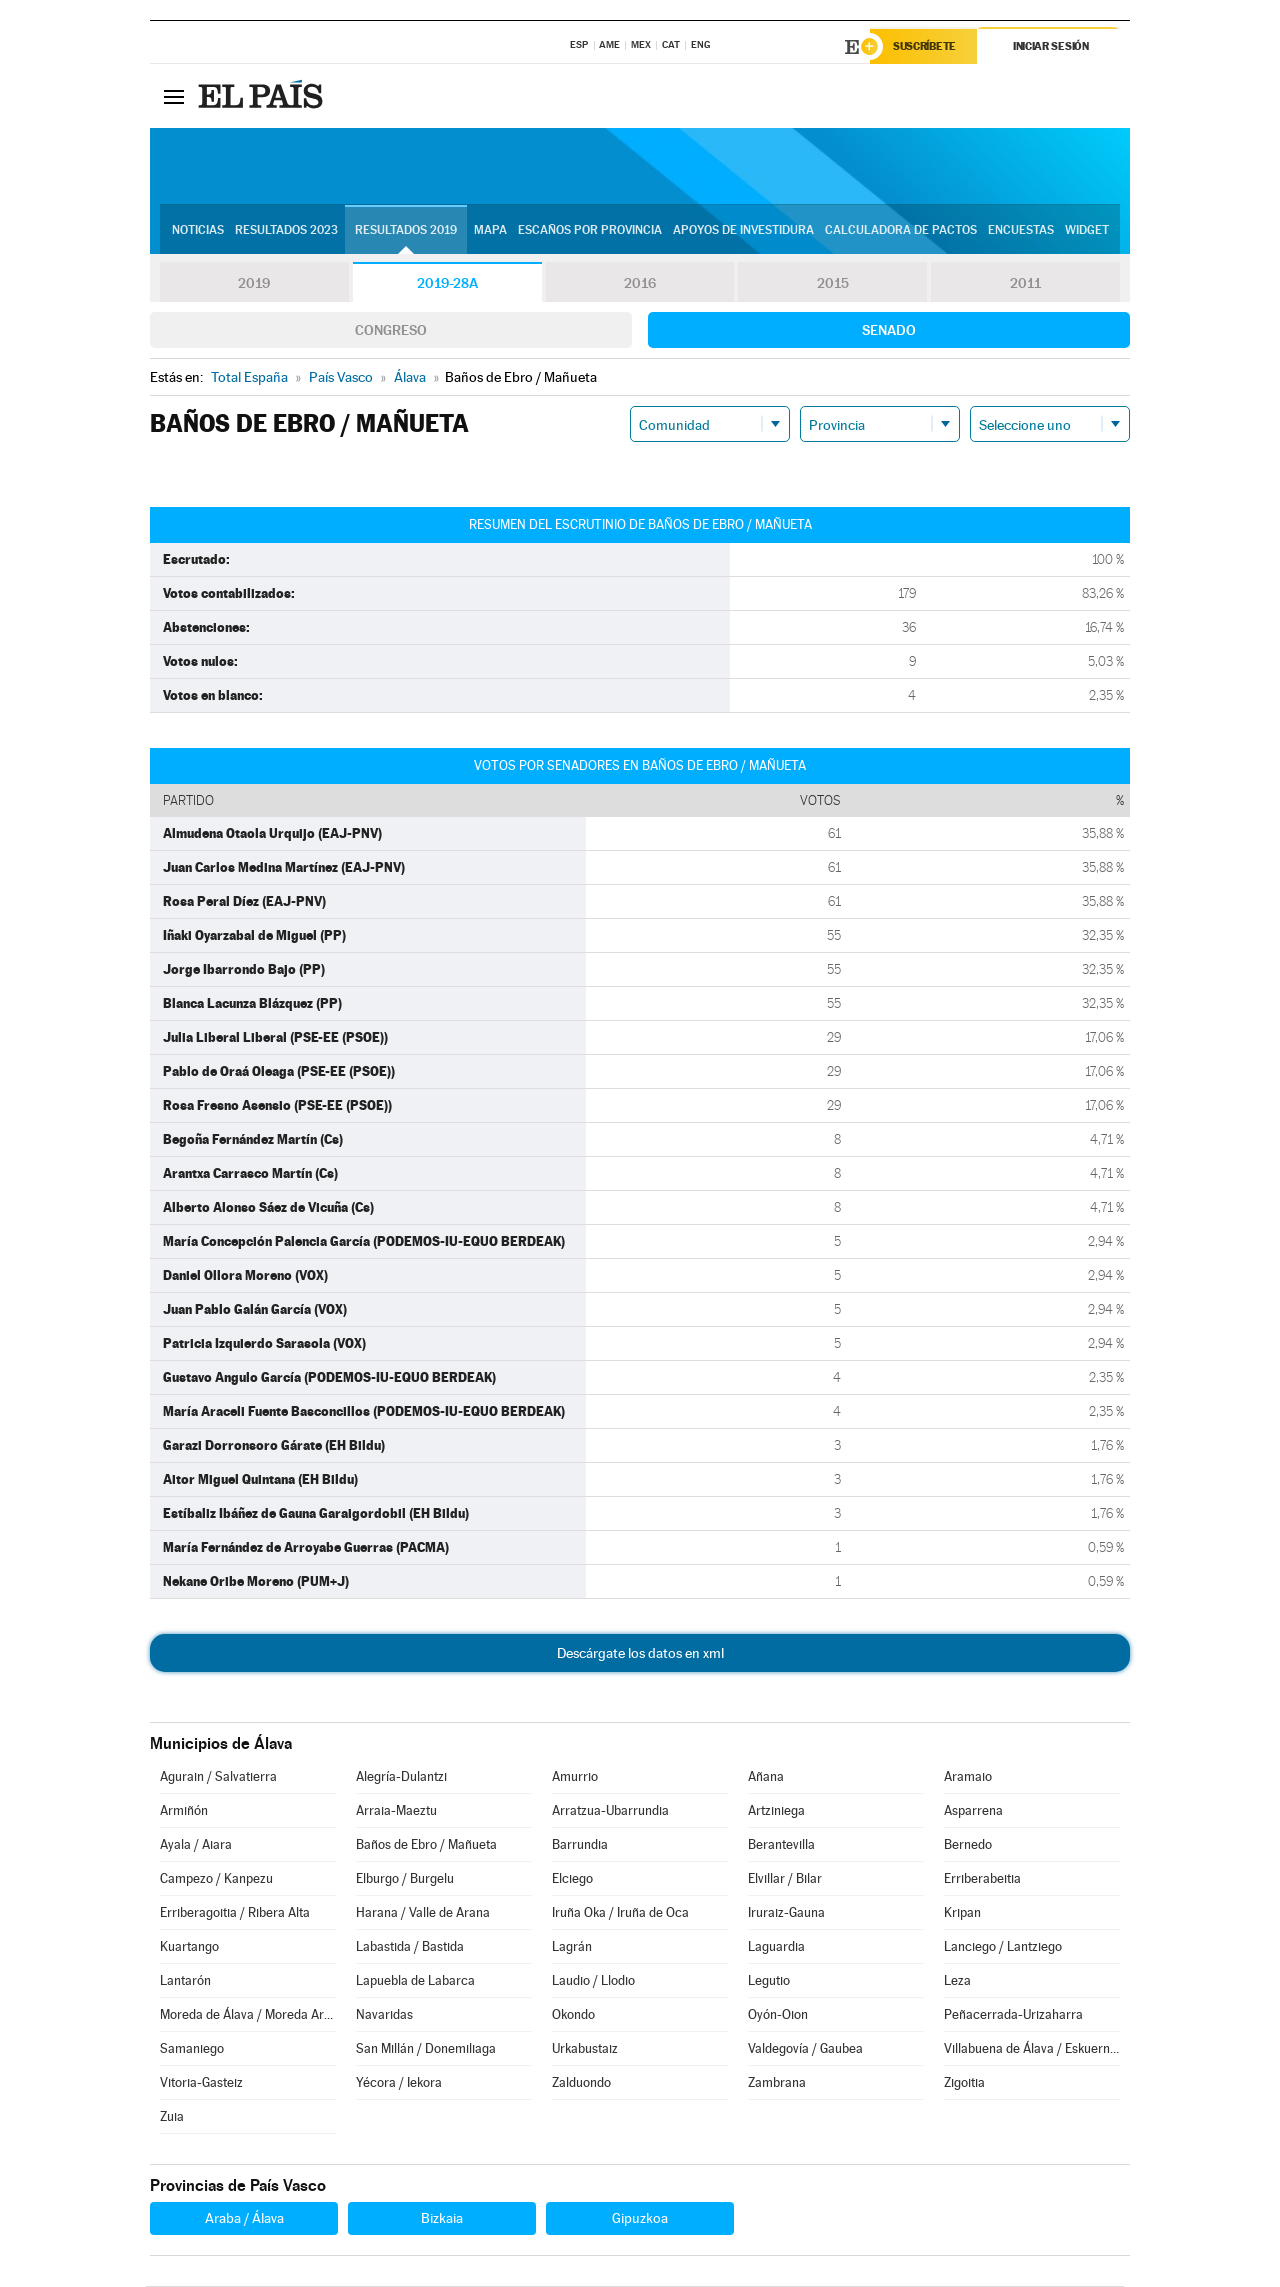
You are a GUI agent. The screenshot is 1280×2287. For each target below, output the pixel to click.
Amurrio (575, 1777)
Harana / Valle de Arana (423, 1913)
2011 (1025, 284)
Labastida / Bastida (410, 1947)
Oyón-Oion (778, 2015)
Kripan (962, 1913)
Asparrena (973, 1811)
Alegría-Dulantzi (401, 1777)
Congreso (391, 331)
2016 (640, 284)
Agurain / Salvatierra (218, 1777)
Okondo (573, 2015)
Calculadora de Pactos (901, 231)
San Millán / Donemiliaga (426, 2049)
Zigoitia (964, 2083)
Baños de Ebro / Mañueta (426, 1845)
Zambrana (777, 2083)
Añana (766, 1777)
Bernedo (968, 1845)
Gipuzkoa (640, 2219)
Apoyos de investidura (743, 231)
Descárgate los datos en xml (640, 1654)
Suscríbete (926, 47)
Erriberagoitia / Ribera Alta (235, 1913)
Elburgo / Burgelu (405, 1879)
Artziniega (776, 1811)
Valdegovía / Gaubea (805, 2049)
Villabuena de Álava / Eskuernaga (1032, 2049)
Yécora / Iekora (399, 2083)
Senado (889, 331)
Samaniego (192, 2049)
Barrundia (580, 1845)
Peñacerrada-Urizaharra (1013, 2015)
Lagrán (572, 1947)
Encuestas (1021, 231)
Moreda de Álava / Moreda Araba (248, 2015)
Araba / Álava (244, 2219)
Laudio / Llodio (593, 1981)
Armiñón (184, 1811)
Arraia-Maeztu (396, 1811)
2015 (833, 284)
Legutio (769, 1981)
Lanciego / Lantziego (1003, 1947)
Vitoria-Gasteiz (201, 2083)
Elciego (572, 1879)
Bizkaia (442, 2219)
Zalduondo (581, 2083)
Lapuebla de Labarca (415, 1981)
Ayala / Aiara (196, 1845)
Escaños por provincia (590, 231)
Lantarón (185, 1981)
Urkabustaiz (585, 2049)
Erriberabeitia (982, 1879)
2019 (254, 284)
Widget (1087, 231)
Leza (957, 1981)
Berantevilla (781, 1845)
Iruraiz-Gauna (786, 1913)
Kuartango (189, 1947)
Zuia (172, 2117)
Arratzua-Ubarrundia (610, 1811)
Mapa (490, 231)
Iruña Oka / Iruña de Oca (620, 1913)
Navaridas (384, 2015)
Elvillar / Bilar (785, 1879)
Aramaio (968, 1777)
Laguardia (776, 1947)
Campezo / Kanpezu (216, 1879)
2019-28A (447, 284)
